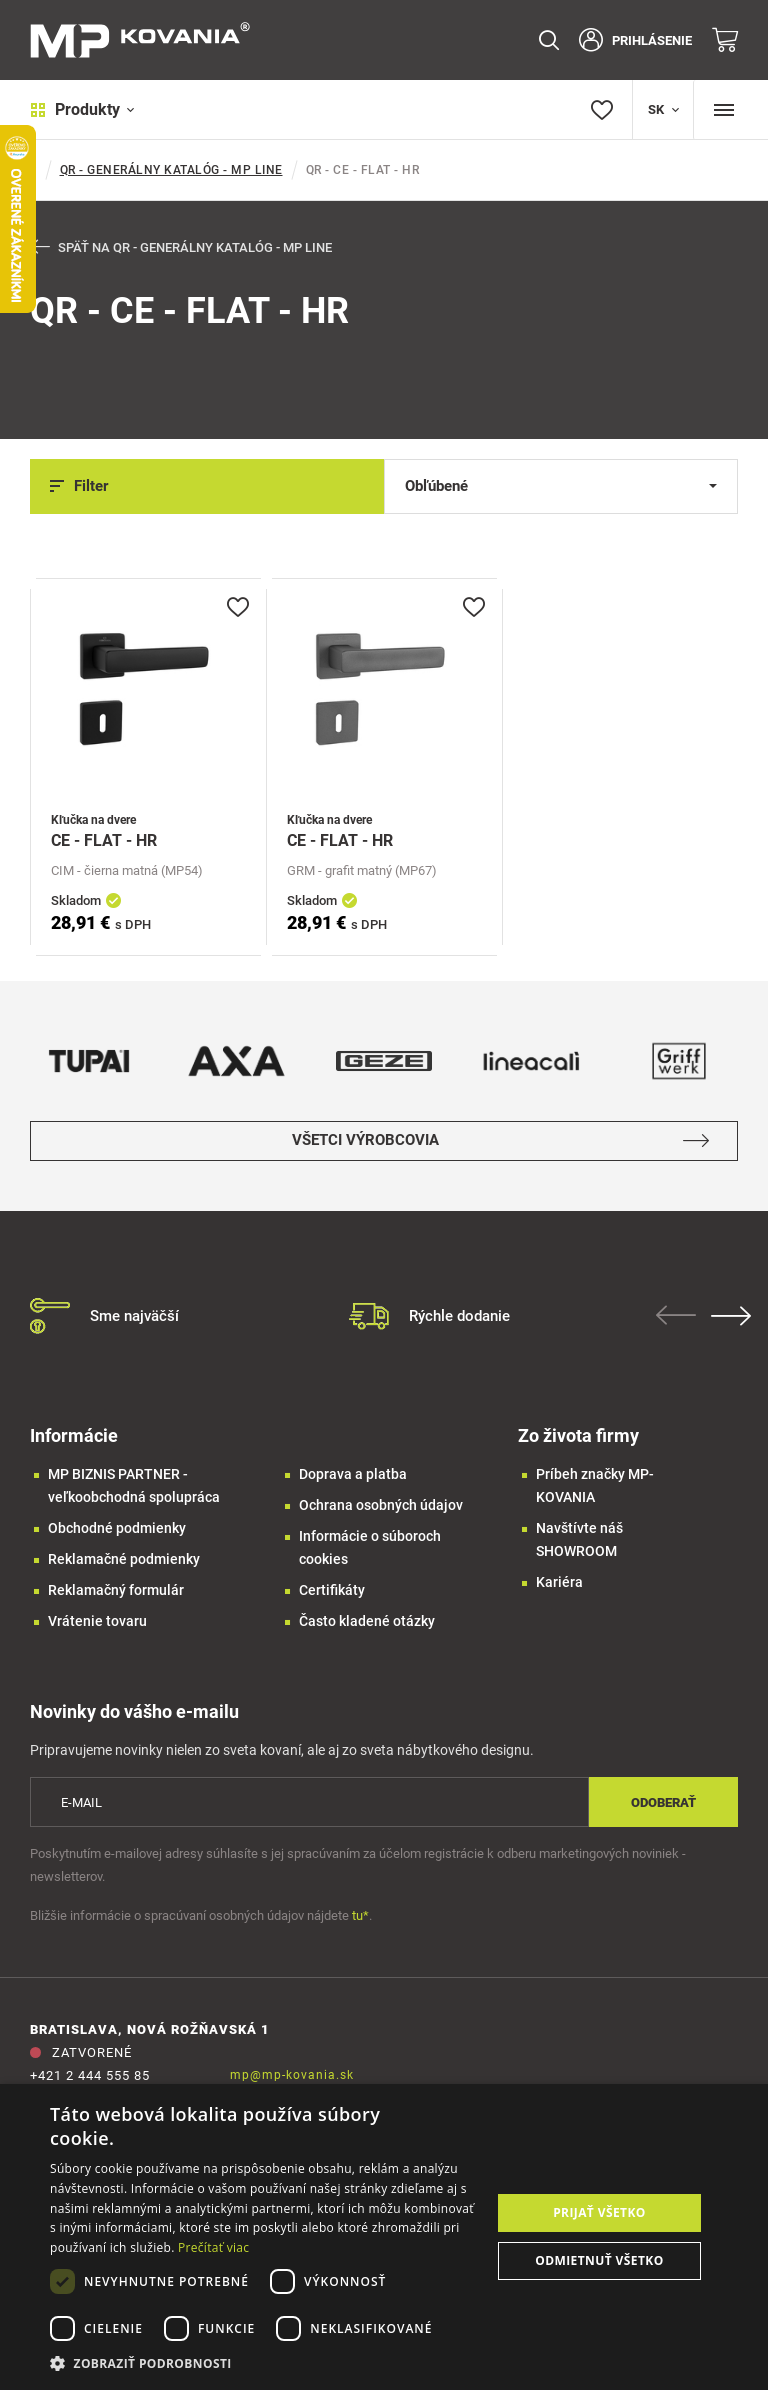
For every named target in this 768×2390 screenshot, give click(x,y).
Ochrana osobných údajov (381, 1505)
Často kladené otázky (367, 1621)
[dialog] (384, 2237)
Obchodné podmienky (117, 1528)
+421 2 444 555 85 (90, 2076)
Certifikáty (332, 1590)
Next (733, 1316)
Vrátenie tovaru (97, 1621)
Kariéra (559, 1582)
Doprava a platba (353, 1474)
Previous (678, 1315)
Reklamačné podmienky (124, 1559)
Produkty (82, 109)
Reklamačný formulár (116, 1590)
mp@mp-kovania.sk (292, 2076)
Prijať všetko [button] (599, 2212)
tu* (360, 1916)
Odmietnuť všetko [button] (599, 2260)
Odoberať (663, 1802)
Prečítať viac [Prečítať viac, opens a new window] (213, 2247)
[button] (264, 2363)
